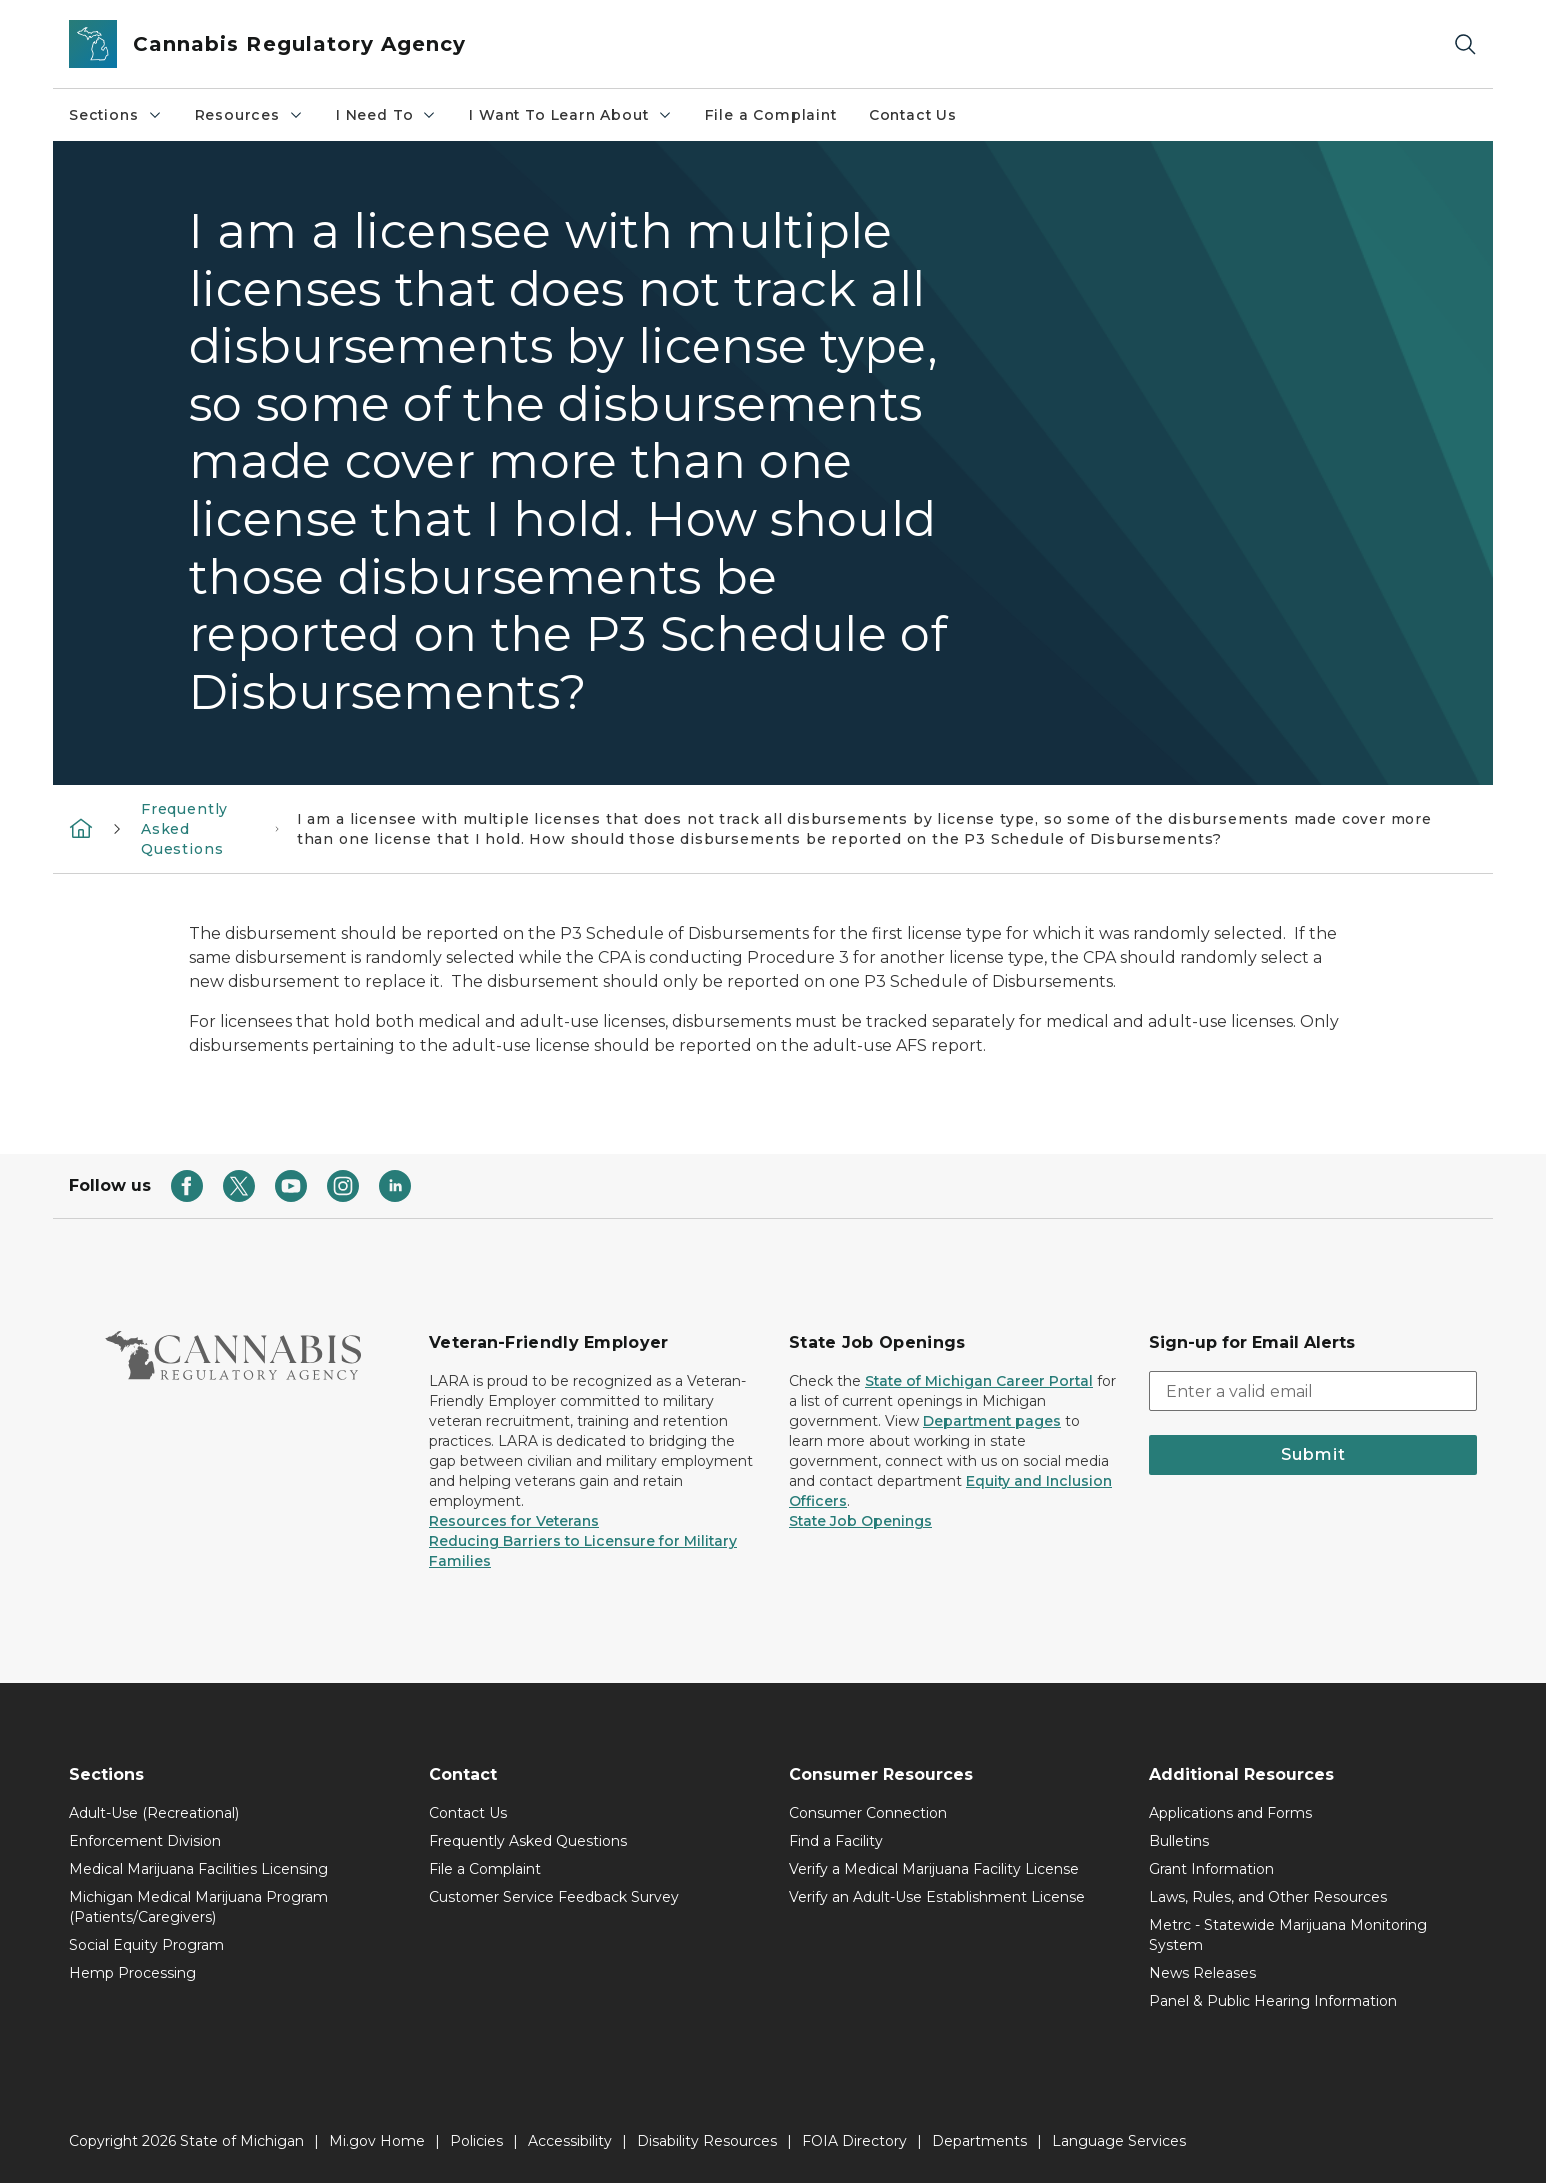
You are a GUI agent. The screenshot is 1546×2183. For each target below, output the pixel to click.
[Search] (1465, 44)
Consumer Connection (868, 1813)
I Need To (386, 115)
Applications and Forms (1230, 1813)
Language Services (1119, 2141)
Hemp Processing (132, 1973)
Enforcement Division (145, 1841)
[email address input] (1313, 1391)
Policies (476, 2141)
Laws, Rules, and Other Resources (1268, 1897)
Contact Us (913, 115)
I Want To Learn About (570, 115)
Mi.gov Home (377, 2141)
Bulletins (1179, 1841)
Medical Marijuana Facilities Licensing (198, 1869)
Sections (116, 115)
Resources (249, 115)
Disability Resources (707, 2141)
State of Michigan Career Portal (979, 1381)
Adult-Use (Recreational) (154, 1813)
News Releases (1202, 1973)
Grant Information (1211, 1869)
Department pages (992, 1421)
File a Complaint (771, 115)
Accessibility (570, 2141)
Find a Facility (836, 1841)
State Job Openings (860, 1521)
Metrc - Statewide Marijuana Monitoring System (1288, 1935)
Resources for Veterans (514, 1521)
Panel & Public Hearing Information (1273, 2001)
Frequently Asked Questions (184, 829)
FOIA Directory (854, 2141)
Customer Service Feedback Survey (554, 1897)
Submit (1313, 1454)
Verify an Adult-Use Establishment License (937, 1897)
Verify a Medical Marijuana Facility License (934, 1869)
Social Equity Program (146, 1945)
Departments (979, 2141)
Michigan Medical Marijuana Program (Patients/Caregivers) (198, 1907)
